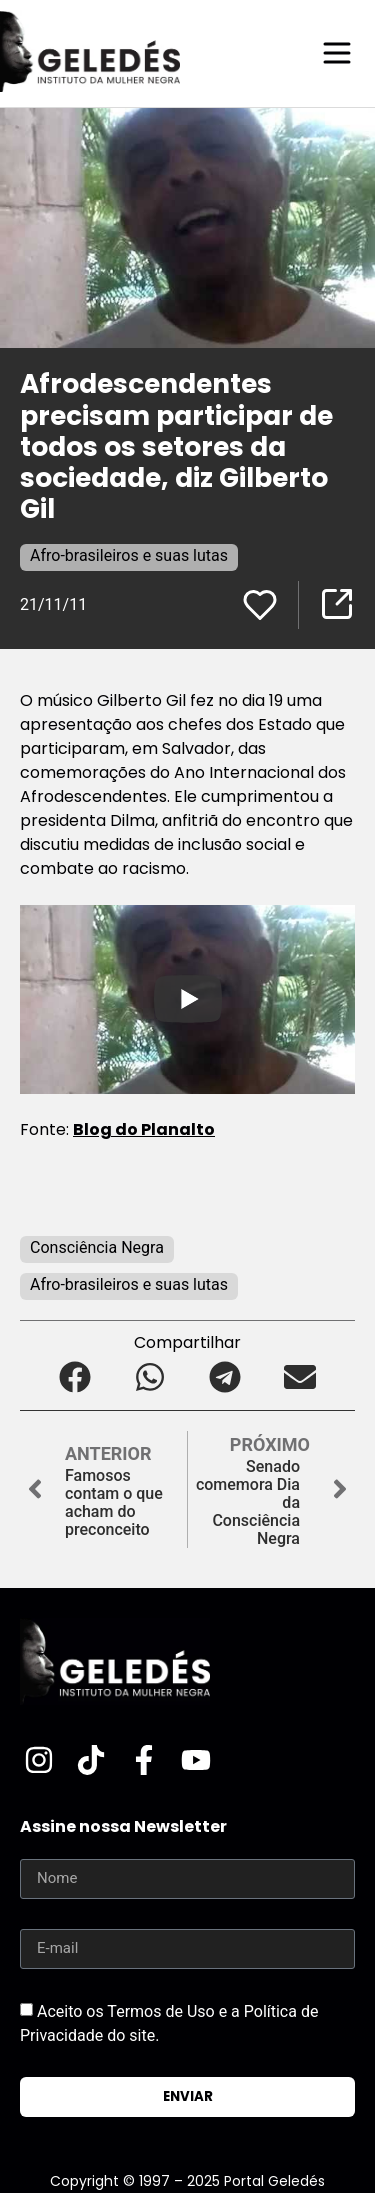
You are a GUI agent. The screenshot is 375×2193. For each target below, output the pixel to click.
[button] (75, 1377)
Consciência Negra (97, 1247)
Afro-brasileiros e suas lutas (129, 555)
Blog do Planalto (144, 1129)
